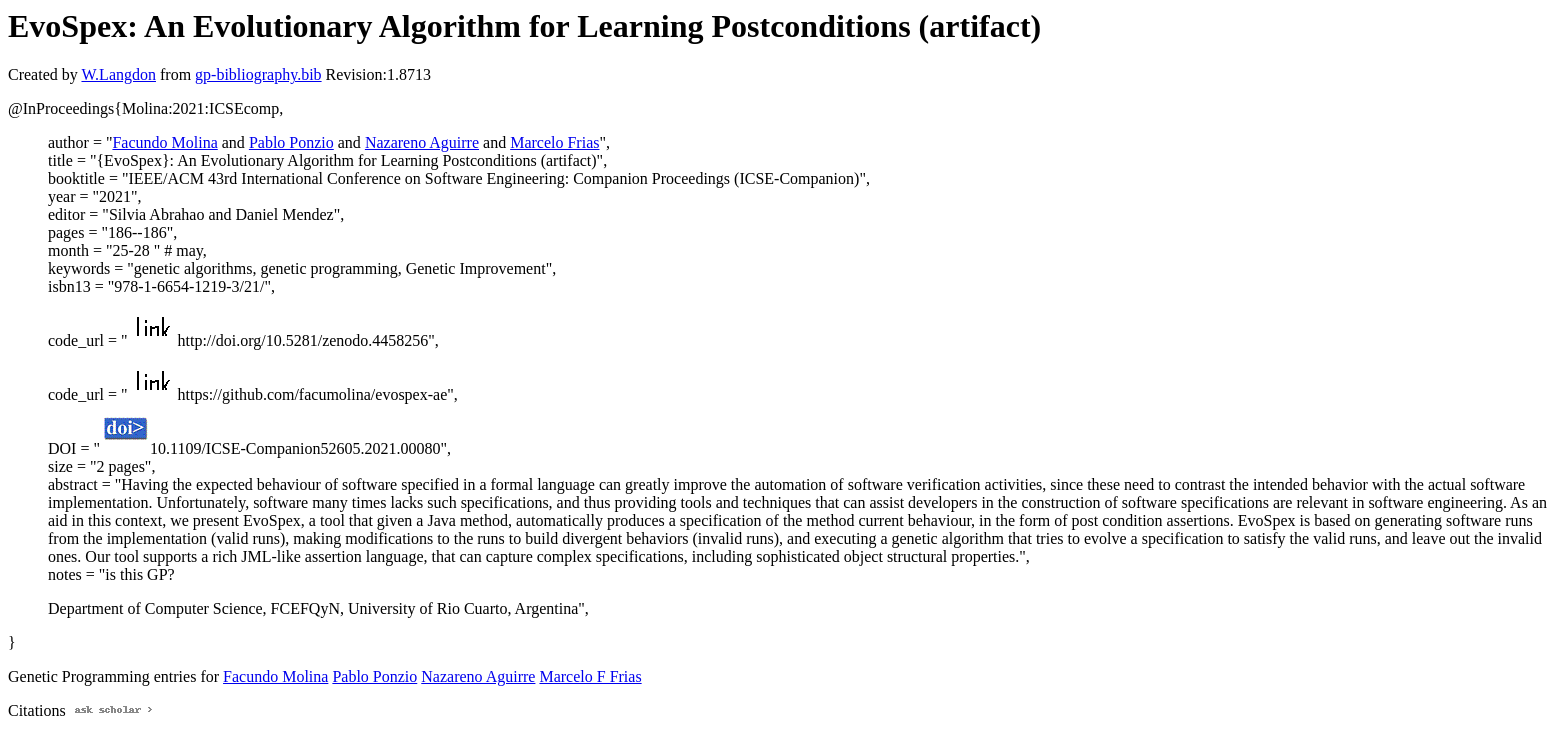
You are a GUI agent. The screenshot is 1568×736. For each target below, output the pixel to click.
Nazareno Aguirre (422, 142)
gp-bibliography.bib (258, 74)
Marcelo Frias (554, 142)
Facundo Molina (164, 142)
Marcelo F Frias (590, 676)
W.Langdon (118, 74)
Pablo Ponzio (291, 142)
